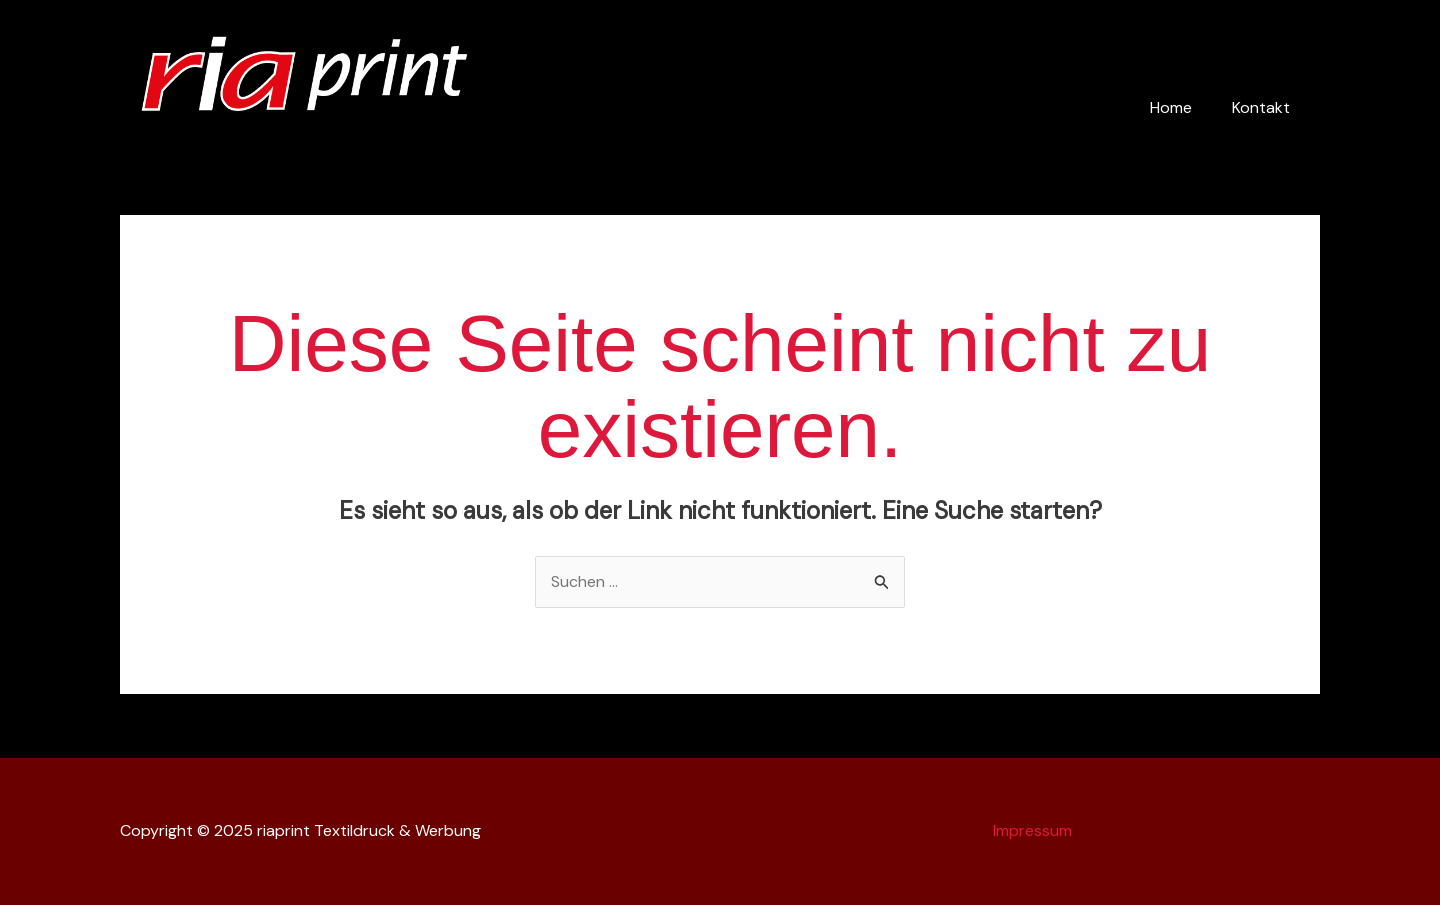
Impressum (1032, 830)
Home (1171, 107)
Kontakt (1261, 107)
